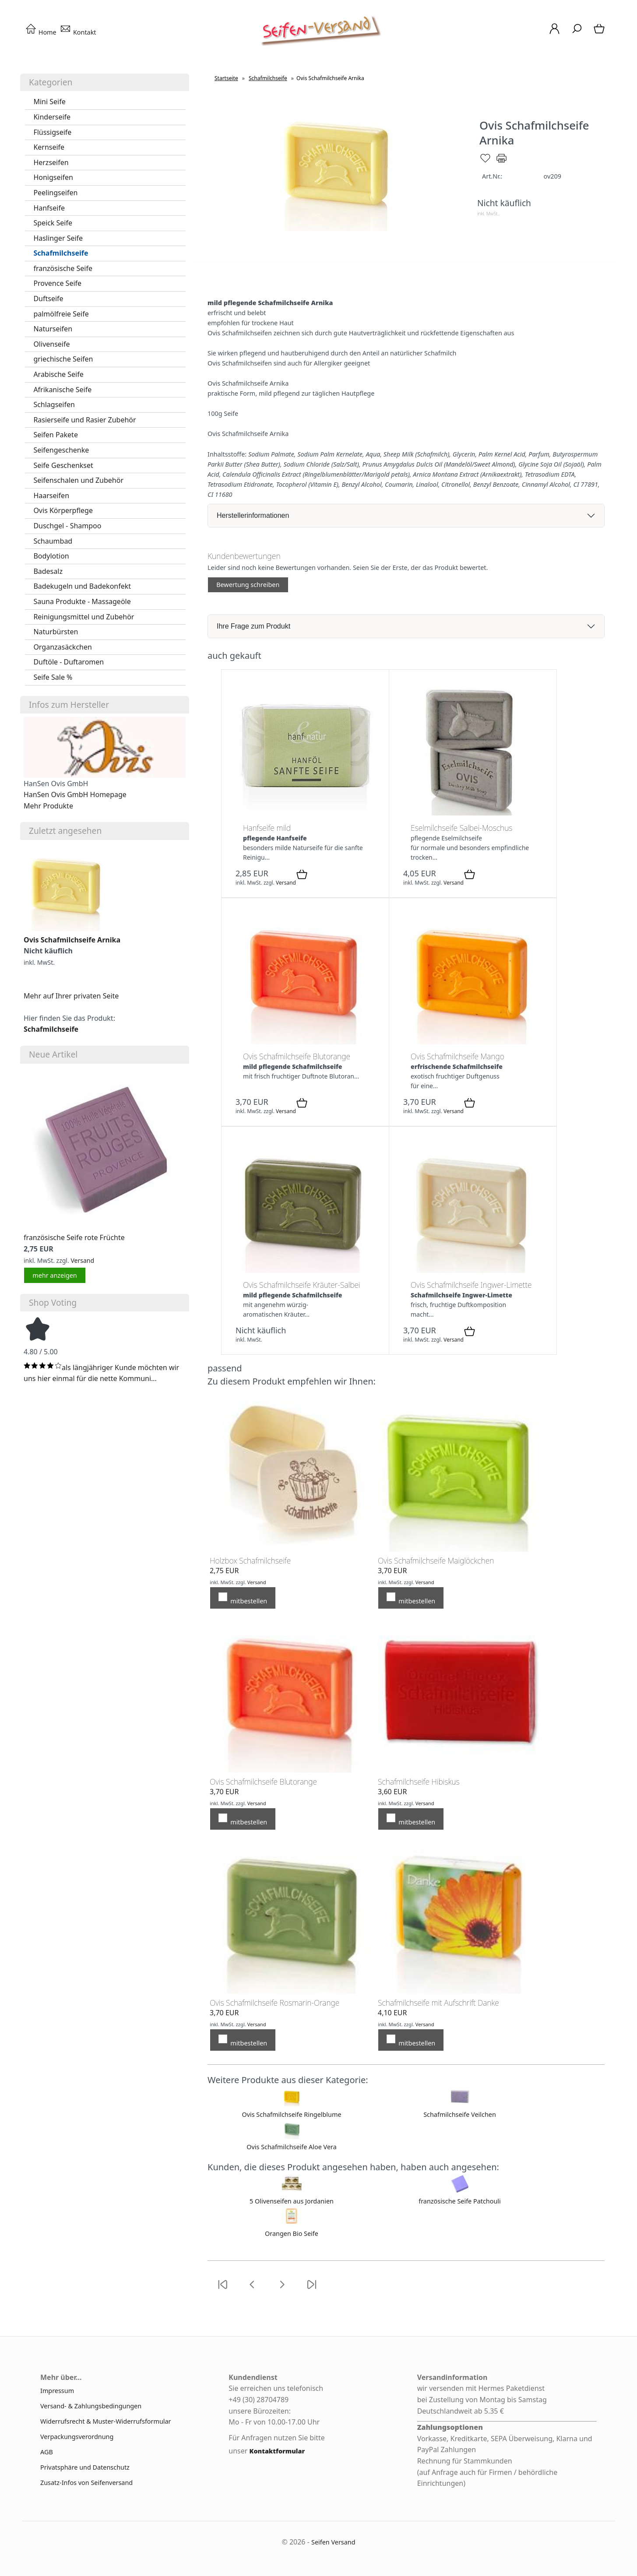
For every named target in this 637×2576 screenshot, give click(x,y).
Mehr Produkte (48, 806)
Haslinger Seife (58, 238)
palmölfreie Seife (60, 314)
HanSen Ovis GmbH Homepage (75, 794)
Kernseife (48, 147)
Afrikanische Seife (62, 389)
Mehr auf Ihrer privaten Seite (71, 996)
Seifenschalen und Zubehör (78, 480)
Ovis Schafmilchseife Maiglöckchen (436, 1560)
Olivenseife (51, 344)
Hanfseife (49, 208)
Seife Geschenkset (63, 465)
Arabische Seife (58, 374)
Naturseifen (52, 329)
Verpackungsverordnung (76, 2436)
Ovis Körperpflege (63, 510)
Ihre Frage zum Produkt (253, 626)
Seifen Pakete (55, 434)
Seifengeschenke (61, 450)
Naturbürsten (55, 631)
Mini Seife (49, 101)
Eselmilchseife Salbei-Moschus (461, 827)
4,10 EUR (392, 2012)
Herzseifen (50, 162)
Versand (82, 1260)
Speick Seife (52, 223)
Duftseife (48, 298)
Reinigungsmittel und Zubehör (83, 617)
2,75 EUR (224, 1570)
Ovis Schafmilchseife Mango (457, 1056)
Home (40, 32)
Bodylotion (51, 556)
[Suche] (577, 33)
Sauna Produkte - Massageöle (81, 601)
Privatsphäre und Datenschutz (85, 2467)
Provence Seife (57, 283)
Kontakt (78, 32)
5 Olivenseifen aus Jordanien (292, 2201)
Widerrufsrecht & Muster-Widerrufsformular (105, 2421)
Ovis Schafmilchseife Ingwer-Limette (471, 1284)
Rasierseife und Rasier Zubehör (84, 420)
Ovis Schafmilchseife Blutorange (296, 1056)
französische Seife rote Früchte (74, 1237)
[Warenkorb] (600, 33)
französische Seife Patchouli (460, 2201)
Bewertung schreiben (247, 584)
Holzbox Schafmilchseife (250, 1560)
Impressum (57, 2390)
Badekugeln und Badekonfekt (82, 586)
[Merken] (485, 162)
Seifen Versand (333, 2542)
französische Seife (62, 268)
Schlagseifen (54, 404)
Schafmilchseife (60, 253)
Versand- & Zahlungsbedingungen (90, 2406)
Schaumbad (52, 541)
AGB (46, 2452)
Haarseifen (51, 495)
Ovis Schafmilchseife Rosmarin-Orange (274, 2002)
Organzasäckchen (62, 647)
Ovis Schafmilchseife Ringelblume (291, 2114)
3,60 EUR (392, 1791)
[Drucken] (501, 162)
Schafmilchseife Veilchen (459, 2114)
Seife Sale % (52, 677)
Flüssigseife (52, 132)
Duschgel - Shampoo (67, 526)
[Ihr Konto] (554, 33)
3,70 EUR (392, 1570)
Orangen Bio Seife (291, 2233)
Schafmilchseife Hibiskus (419, 1781)
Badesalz (48, 571)
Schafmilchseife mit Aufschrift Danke (438, 2002)
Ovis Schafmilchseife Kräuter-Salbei (301, 1284)
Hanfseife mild (267, 827)
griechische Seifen (63, 359)
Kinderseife (51, 117)
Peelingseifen (55, 192)
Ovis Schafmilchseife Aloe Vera (291, 2147)
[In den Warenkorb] (302, 875)
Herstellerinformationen (253, 515)
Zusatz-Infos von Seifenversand (86, 2482)
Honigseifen (53, 177)
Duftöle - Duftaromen (68, 662)
